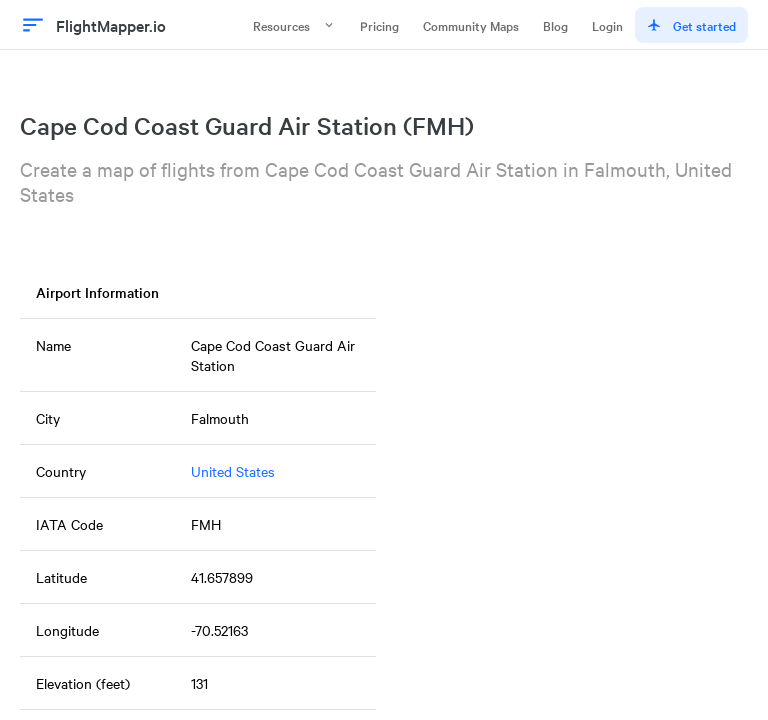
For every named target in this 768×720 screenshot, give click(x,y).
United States (233, 471)
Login (607, 25)
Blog (555, 25)
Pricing (379, 25)
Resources (294, 25)
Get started (691, 25)
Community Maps (471, 25)
